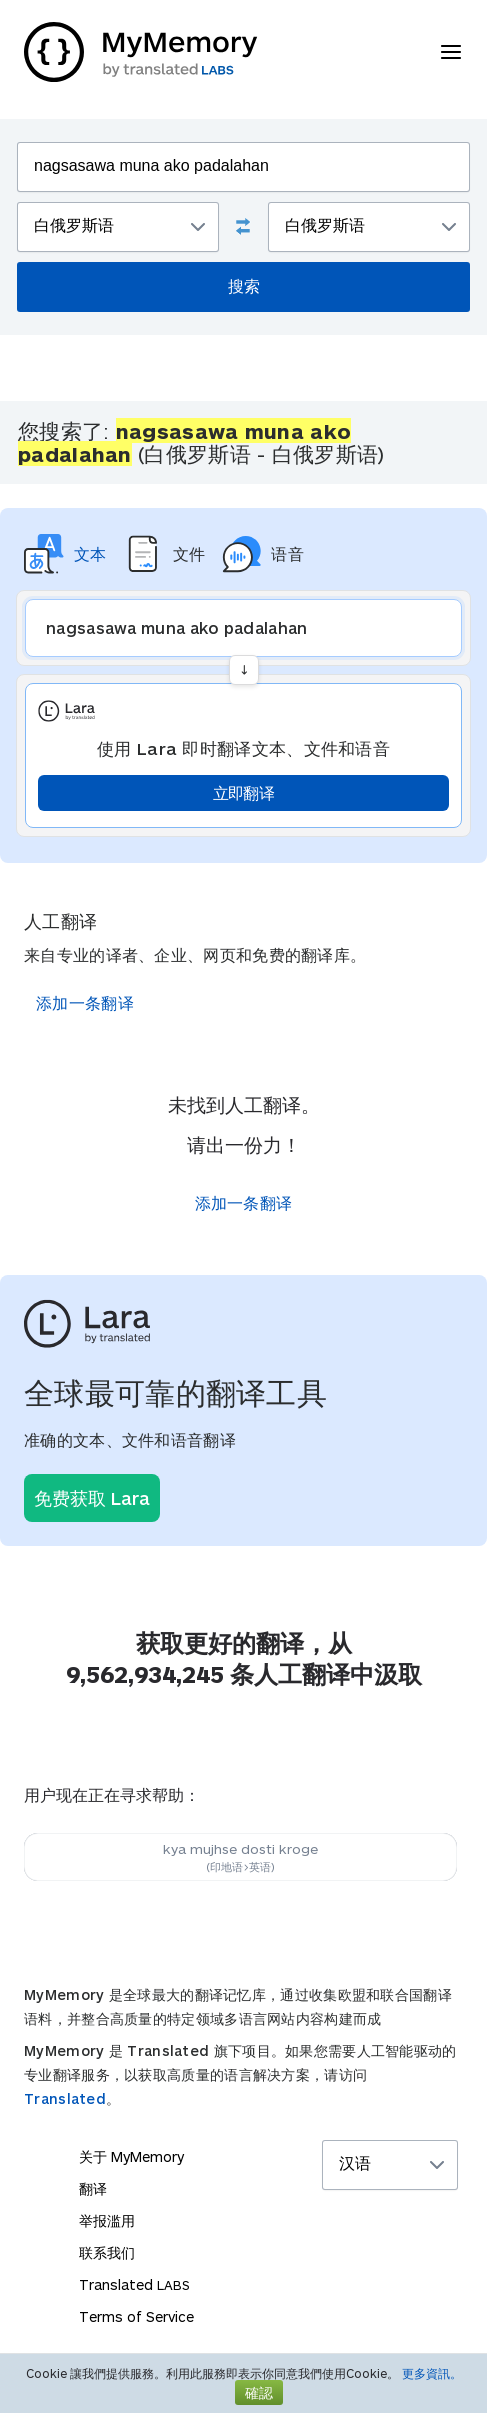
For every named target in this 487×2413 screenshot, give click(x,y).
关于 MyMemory (131, 2156)
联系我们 (107, 2252)
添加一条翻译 (85, 1002)
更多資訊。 (432, 2373)
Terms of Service (136, 2316)
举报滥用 (107, 2220)
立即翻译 (243, 792)
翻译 (93, 2188)
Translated (65, 2098)
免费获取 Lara (92, 1498)
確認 (259, 2392)
